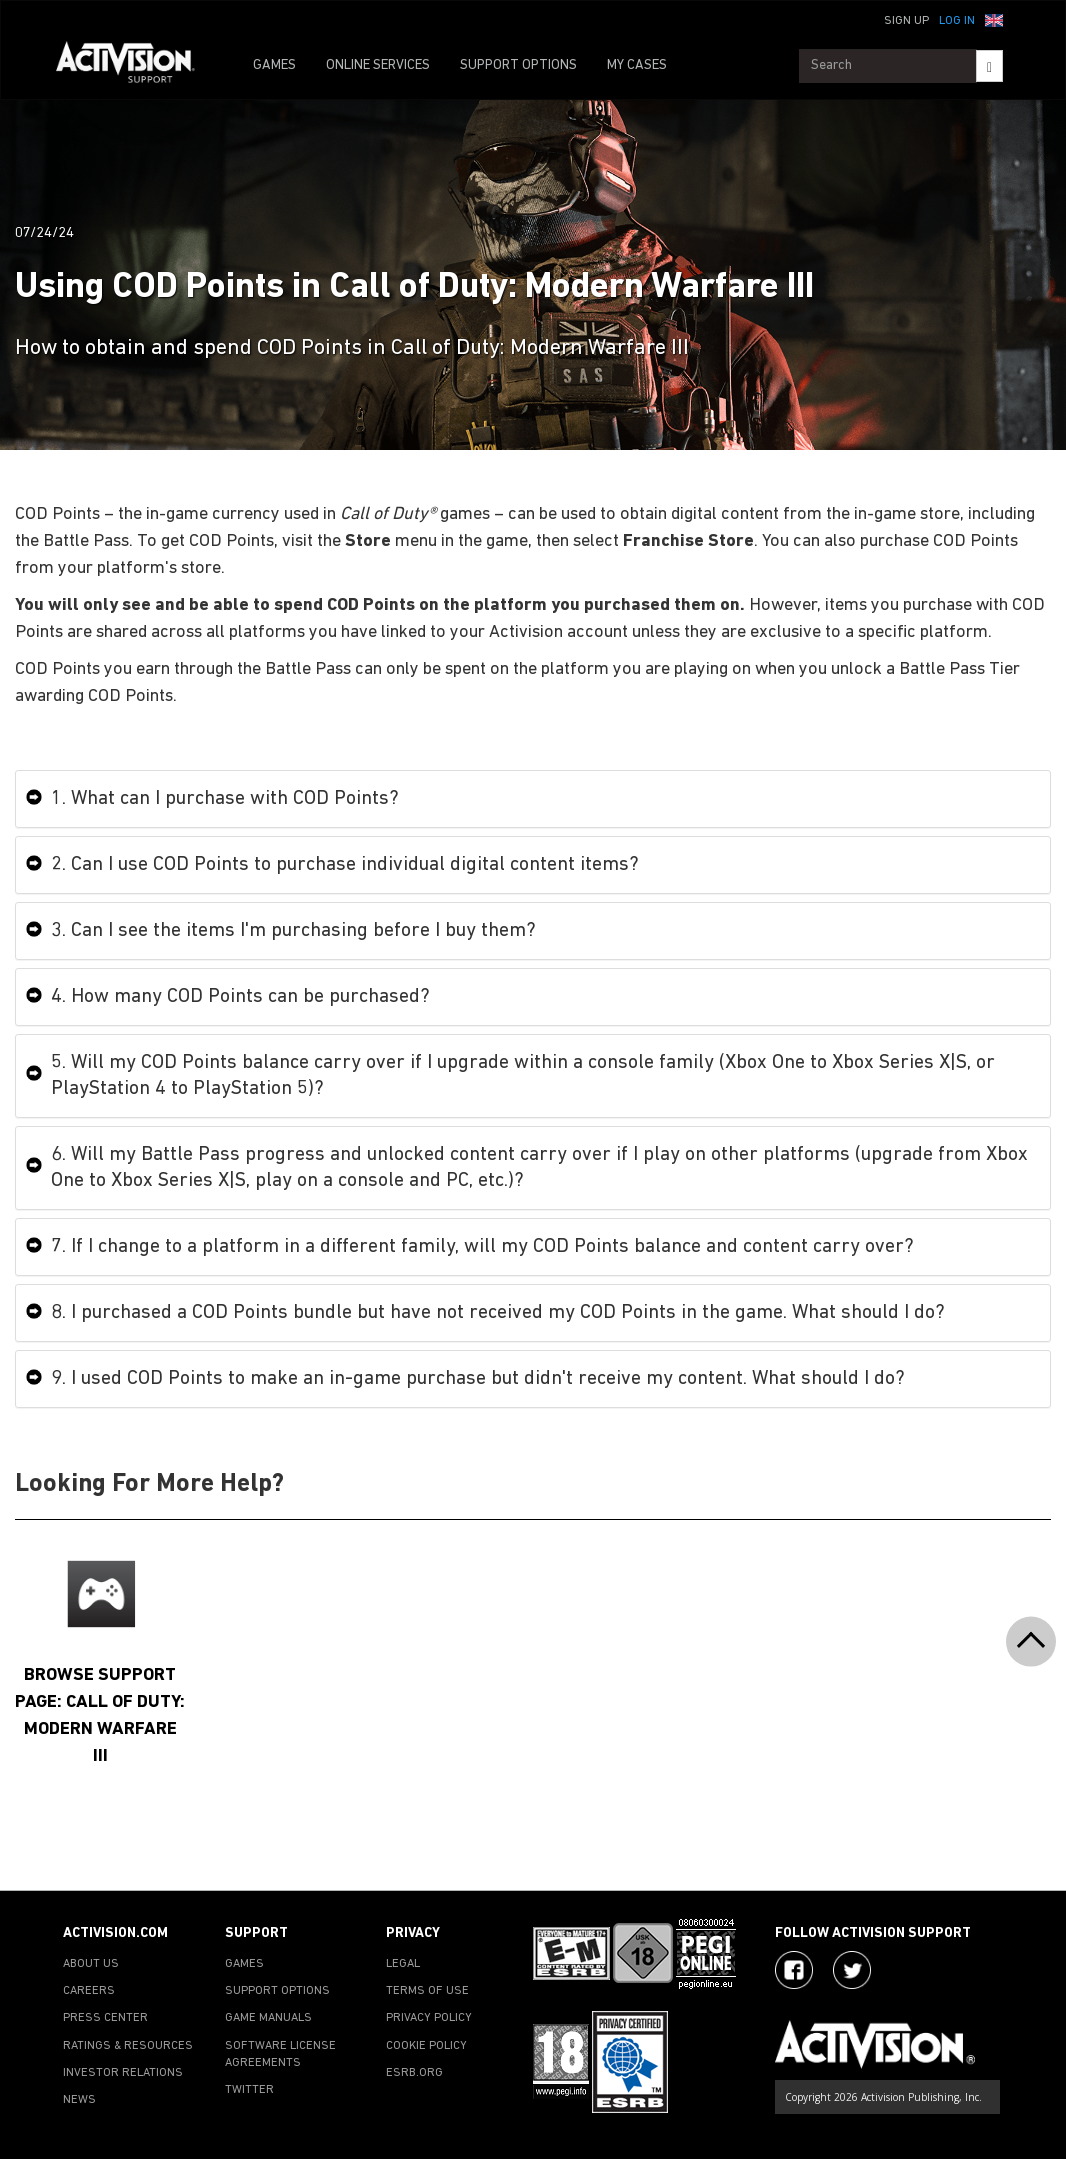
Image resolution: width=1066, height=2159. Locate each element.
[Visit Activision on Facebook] (794, 1970)
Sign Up (906, 21)
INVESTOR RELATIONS (123, 2073)
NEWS (79, 2100)
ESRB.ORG (414, 2073)
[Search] (989, 66)
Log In (957, 21)
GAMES (274, 65)
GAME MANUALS (268, 2018)
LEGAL (403, 1964)
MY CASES (637, 65)
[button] (994, 19)
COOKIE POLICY (426, 2046)
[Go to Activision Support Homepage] (135, 66)
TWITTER (249, 2090)
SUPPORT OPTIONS (518, 65)
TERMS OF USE (427, 1991)
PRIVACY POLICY (429, 2018)
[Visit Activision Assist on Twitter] (852, 1970)
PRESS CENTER (105, 2018)
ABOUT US (91, 1964)
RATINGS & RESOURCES (128, 2046)
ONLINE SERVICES (378, 65)
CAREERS (89, 1991)
